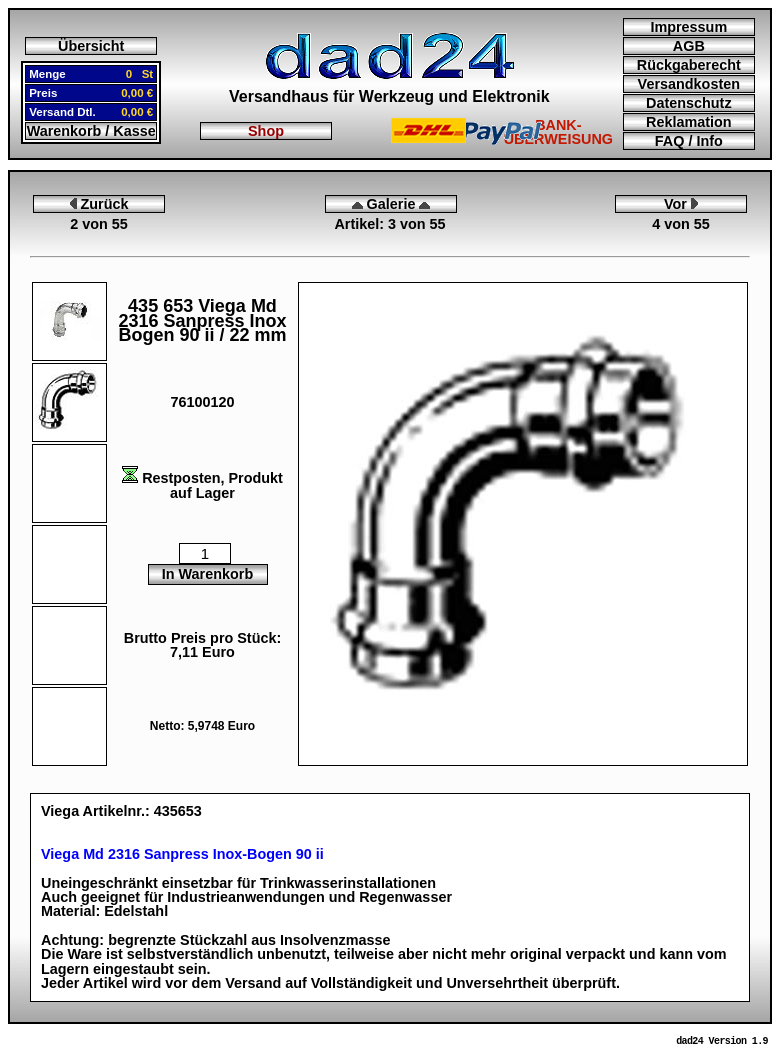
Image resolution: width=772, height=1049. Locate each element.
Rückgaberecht (689, 65)
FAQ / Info (689, 141)
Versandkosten (689, 84)
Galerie (391, 204)
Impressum (688, 27)
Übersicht (91, 46)
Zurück (99, 204)
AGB (689, 46)
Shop (266, 131)
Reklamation (689, 122)
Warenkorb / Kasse (91, 131)
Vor (681, 204)
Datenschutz (689, 103)
